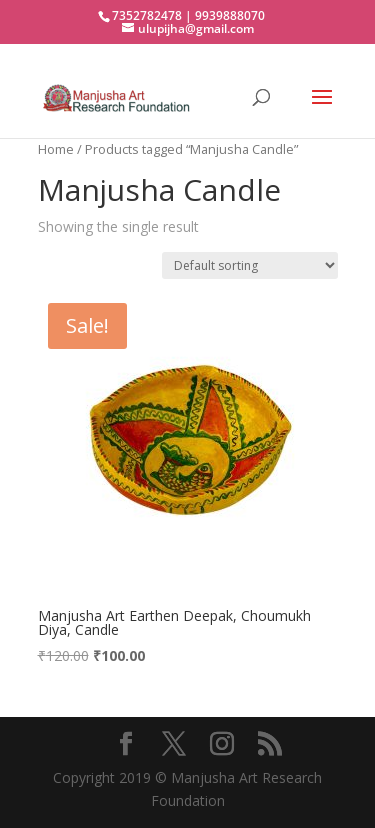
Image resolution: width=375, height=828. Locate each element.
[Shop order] (250, 265)
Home (56, 149)
